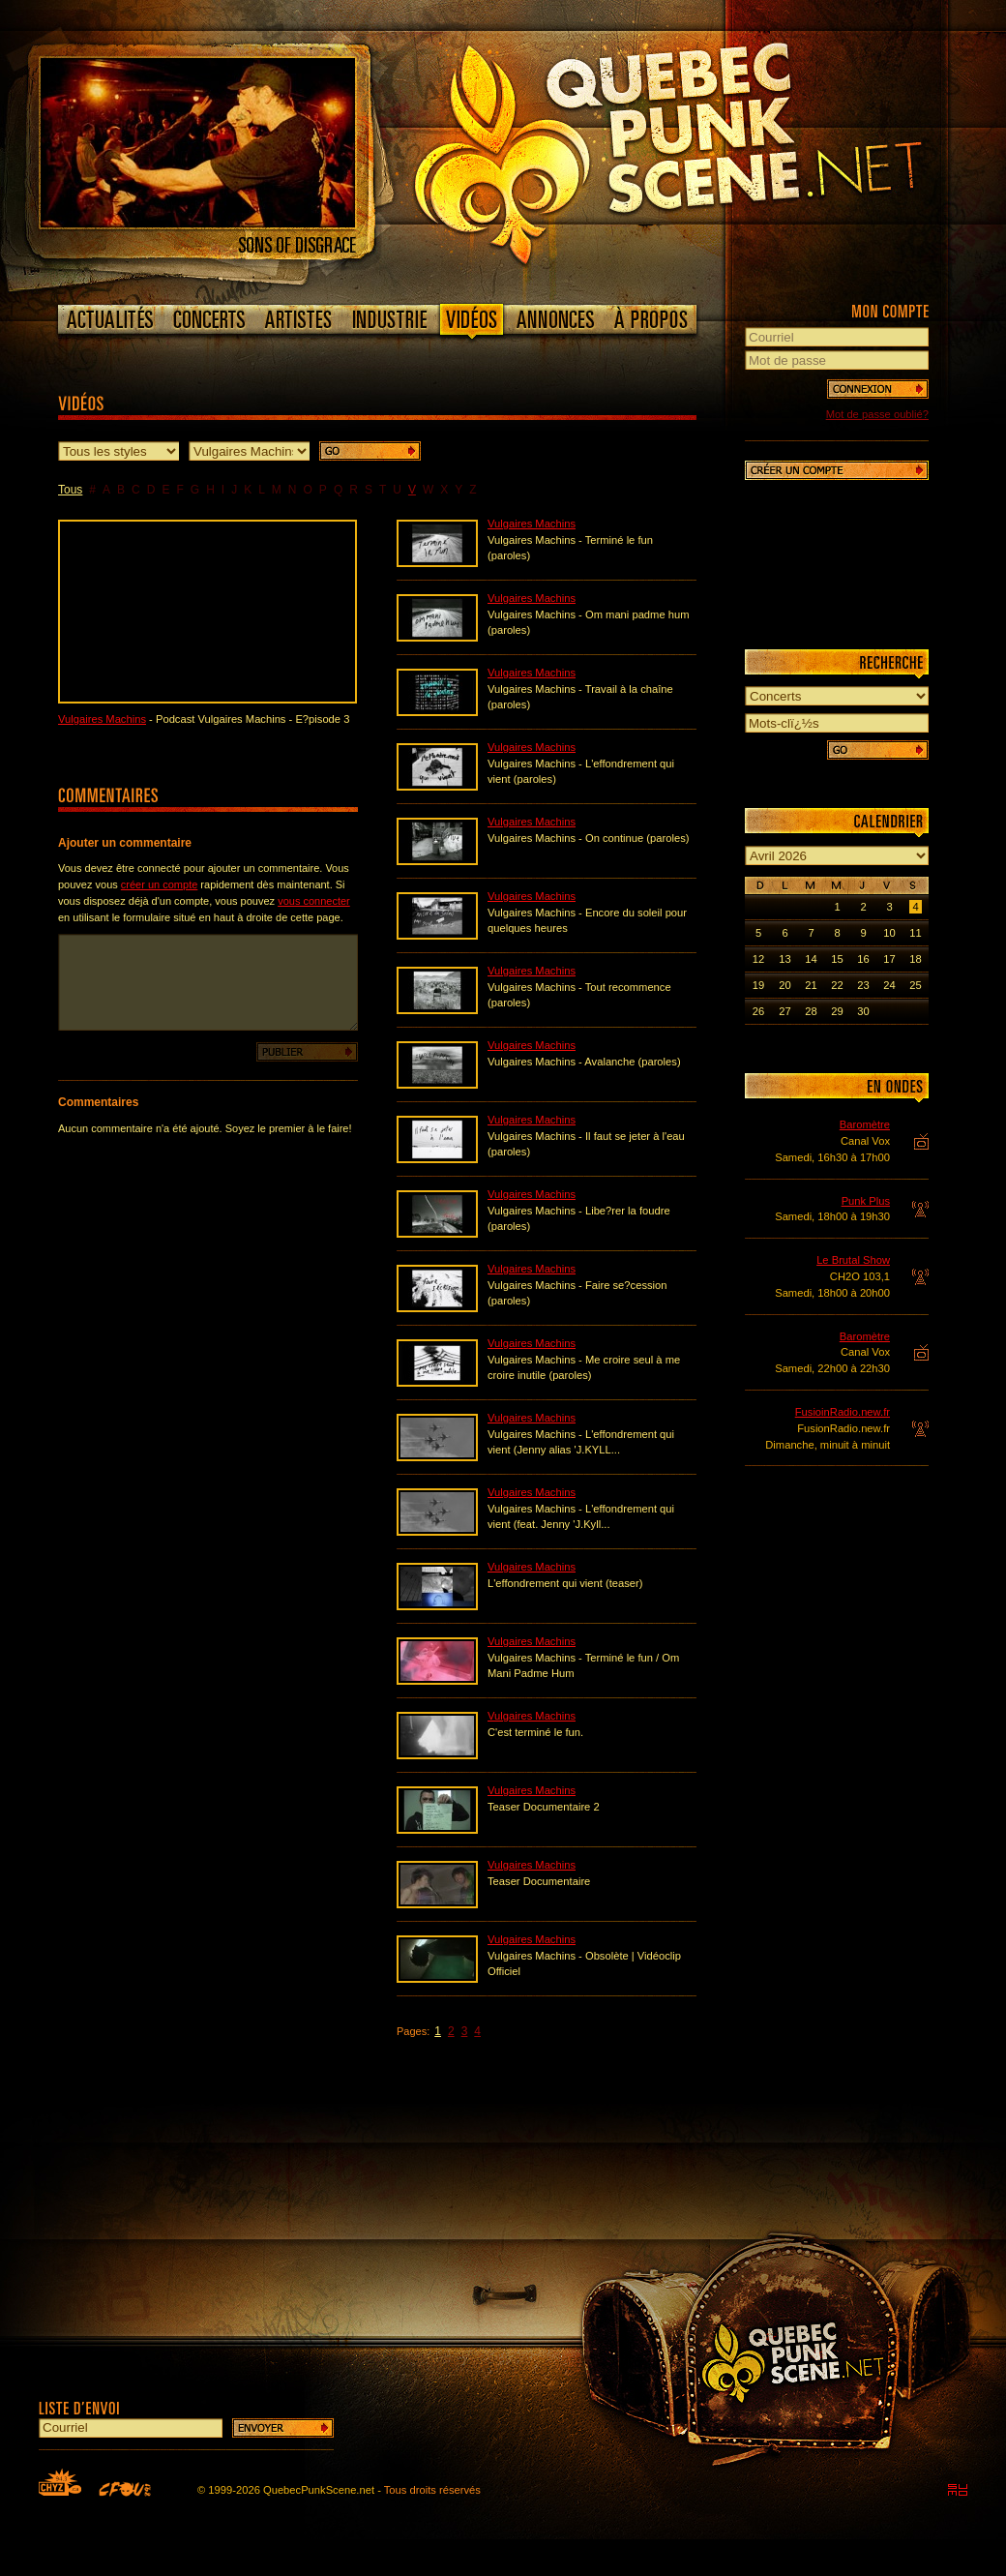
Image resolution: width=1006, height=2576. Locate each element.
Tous (70, 489)
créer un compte (159, 884)
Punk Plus (866, 1201)
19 (758, 985)
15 (837, 959)
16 (863, 959)
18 (915, 959)
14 (810, 959)
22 (837, 985)
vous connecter (314, 901)
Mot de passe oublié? (877, 414)
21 (810, 985)
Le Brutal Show (853, 1260)
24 (889, 985)
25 (915, 985)
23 (863, 985)
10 (889, 933)
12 (758, 959)
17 (889, 959)
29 (837, 1011)
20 (784, 985)
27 (784, 1011)
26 (758, 1011)
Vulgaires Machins (102, 719)
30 (863, 1011)
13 (784, 959)
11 (915, 933)
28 (810, 1011)
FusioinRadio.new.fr (842, 1412)
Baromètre (865, 1124)
